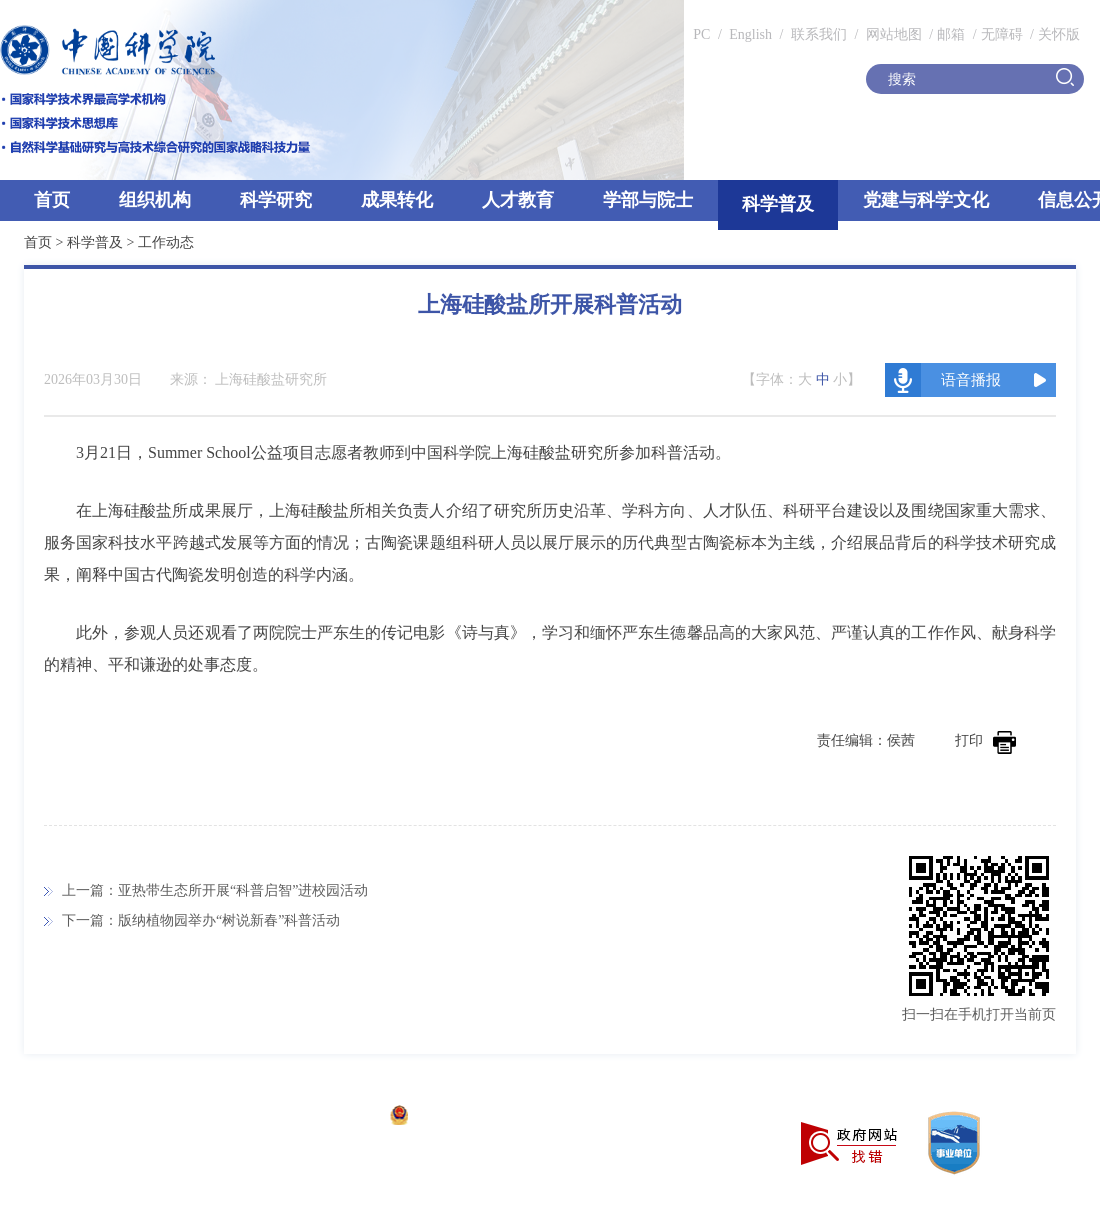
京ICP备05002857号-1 (310, 1117)
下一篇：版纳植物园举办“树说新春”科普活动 (201, 920)
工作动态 (166, 242)
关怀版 (1059, 34)
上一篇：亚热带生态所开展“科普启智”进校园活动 (215, 890)
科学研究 (276, 200)
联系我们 (819, 34)
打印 (985, 740)
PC (701, 34)
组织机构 (155, 200)
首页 (52, 200)
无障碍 (1002, 34)
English (750, 34)
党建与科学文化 (926, 200)
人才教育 (518, 200)
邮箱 (951, 34)
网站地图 (892, 34)
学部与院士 (648, 200)
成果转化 (397, 200)
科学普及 (778, 204)
